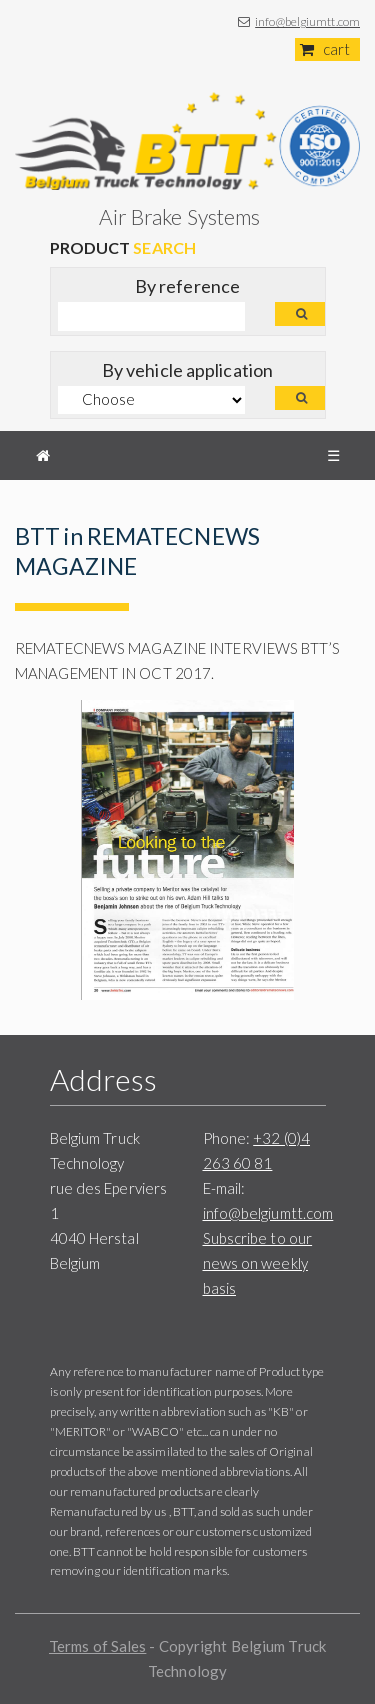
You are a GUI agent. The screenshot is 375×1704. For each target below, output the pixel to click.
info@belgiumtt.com (307, 21)
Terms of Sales (97, 1646)
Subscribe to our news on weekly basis (258, 1263)
